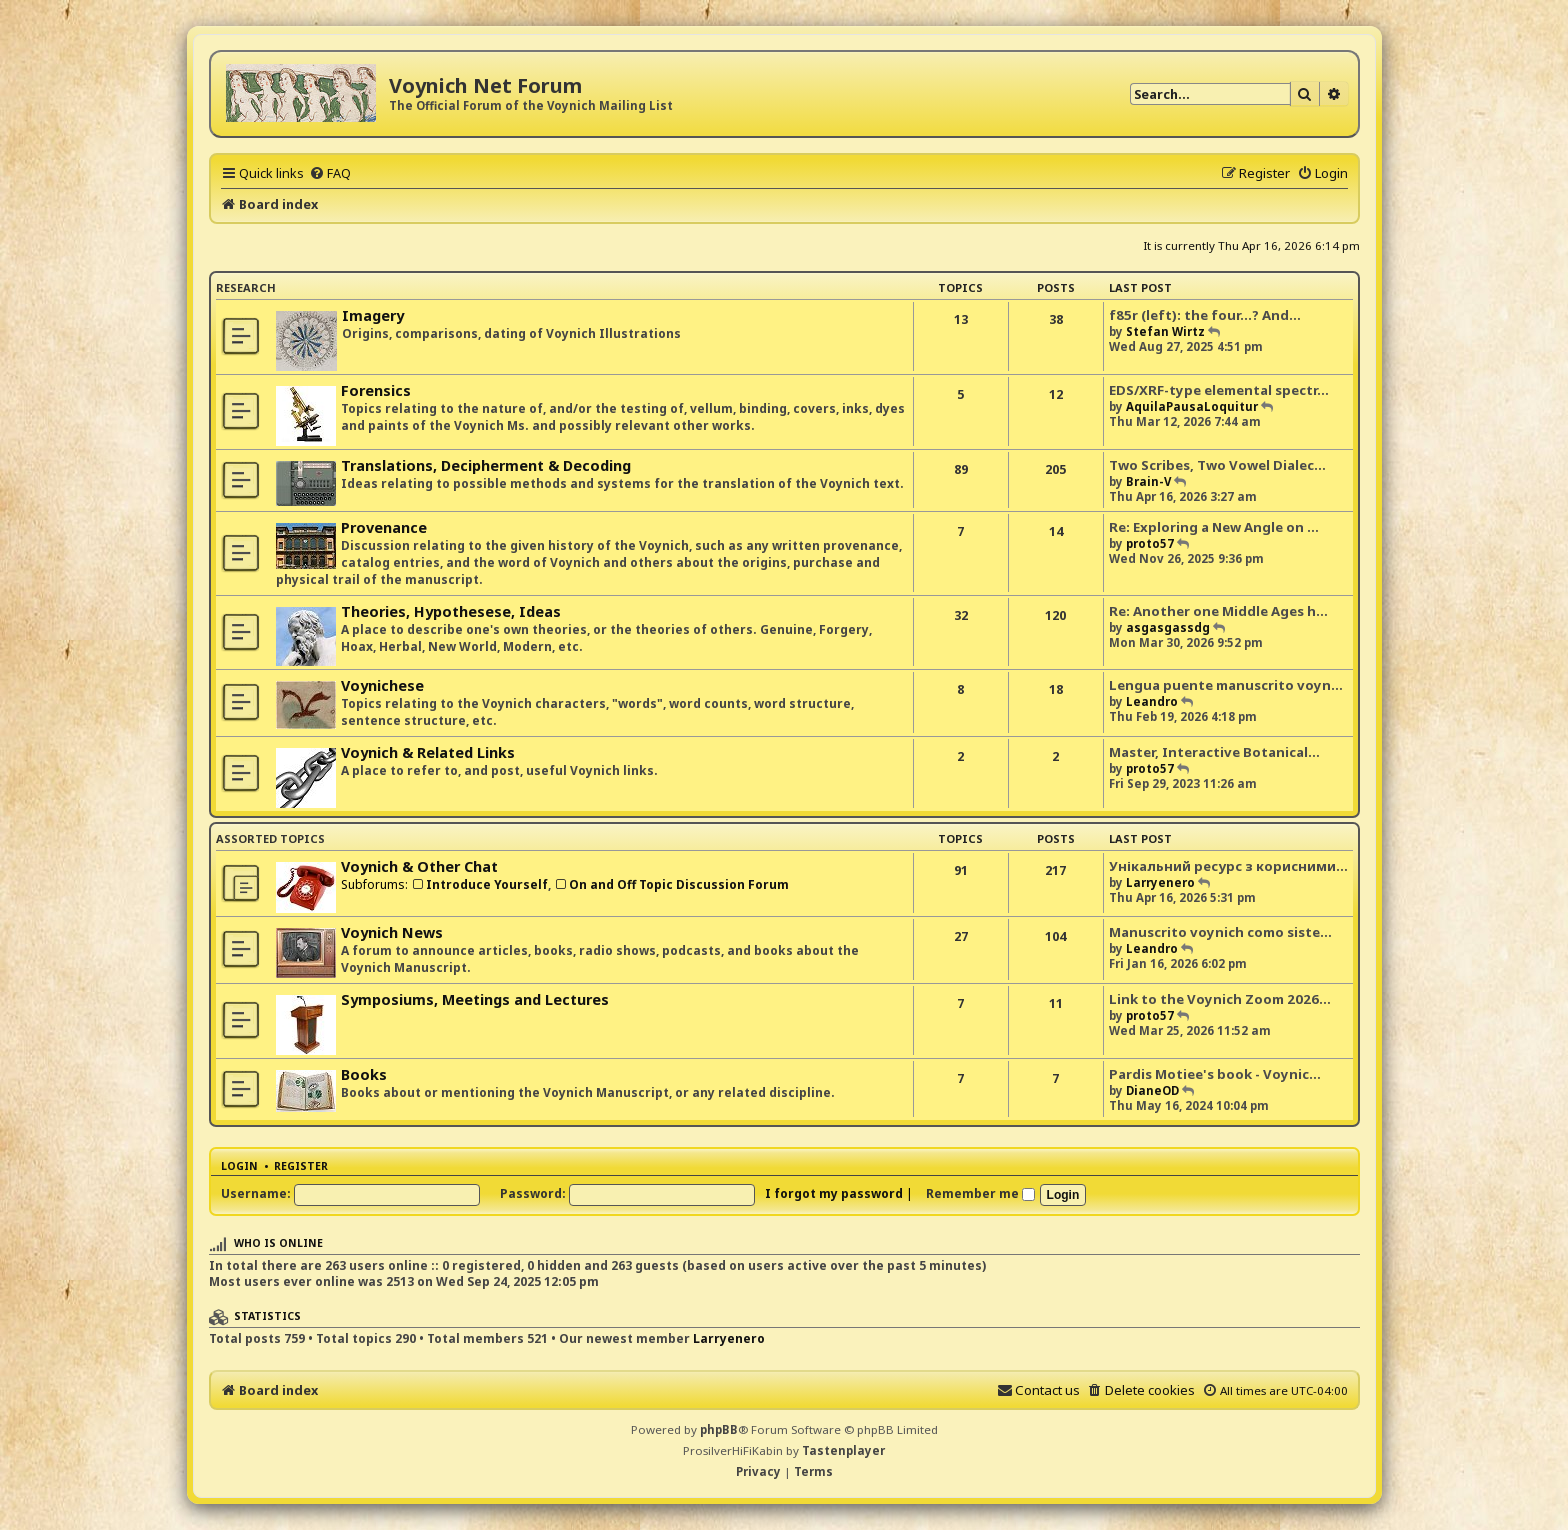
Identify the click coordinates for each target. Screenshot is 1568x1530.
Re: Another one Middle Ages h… (1218, 611)
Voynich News (392, 932)
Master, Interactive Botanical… (1214, 752)
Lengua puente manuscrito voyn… (1226, 685)
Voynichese (382, 685)
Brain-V (1148, 481)
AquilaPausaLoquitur (1192, 406)
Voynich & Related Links (428, 752)
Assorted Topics (270, 838)
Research (246, 287)
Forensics (376, 390)
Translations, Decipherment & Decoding (486, 465)
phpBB (719, 1429)
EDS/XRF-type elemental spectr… (1219, 390)
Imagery (373, 315)
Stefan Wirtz (1165, 331)
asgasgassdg (1168, 627)
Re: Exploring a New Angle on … (1214, 527)
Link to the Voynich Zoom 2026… (1220, 999)
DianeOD (1152, 1090)
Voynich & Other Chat (419, 866)
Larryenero (1160, 882)
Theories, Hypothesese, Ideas (451, 611)
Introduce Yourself (479, 884)
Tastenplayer (843, 1450)
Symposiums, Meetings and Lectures (475, 999)
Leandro (1152, 701)
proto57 (1150, 543)
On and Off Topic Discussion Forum (671, 884)
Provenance (384, 527)
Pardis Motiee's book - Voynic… (1215, 1074)
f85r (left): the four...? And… (1205, 315)
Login (239, 1166)
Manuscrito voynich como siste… (1220, 932)
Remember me (980, 1193)
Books (364, 1074)
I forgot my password (834, 1193)
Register (301, 1166)
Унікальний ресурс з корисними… (1228, 866)
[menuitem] (330, 173)
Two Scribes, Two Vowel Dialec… (1217, 465)
